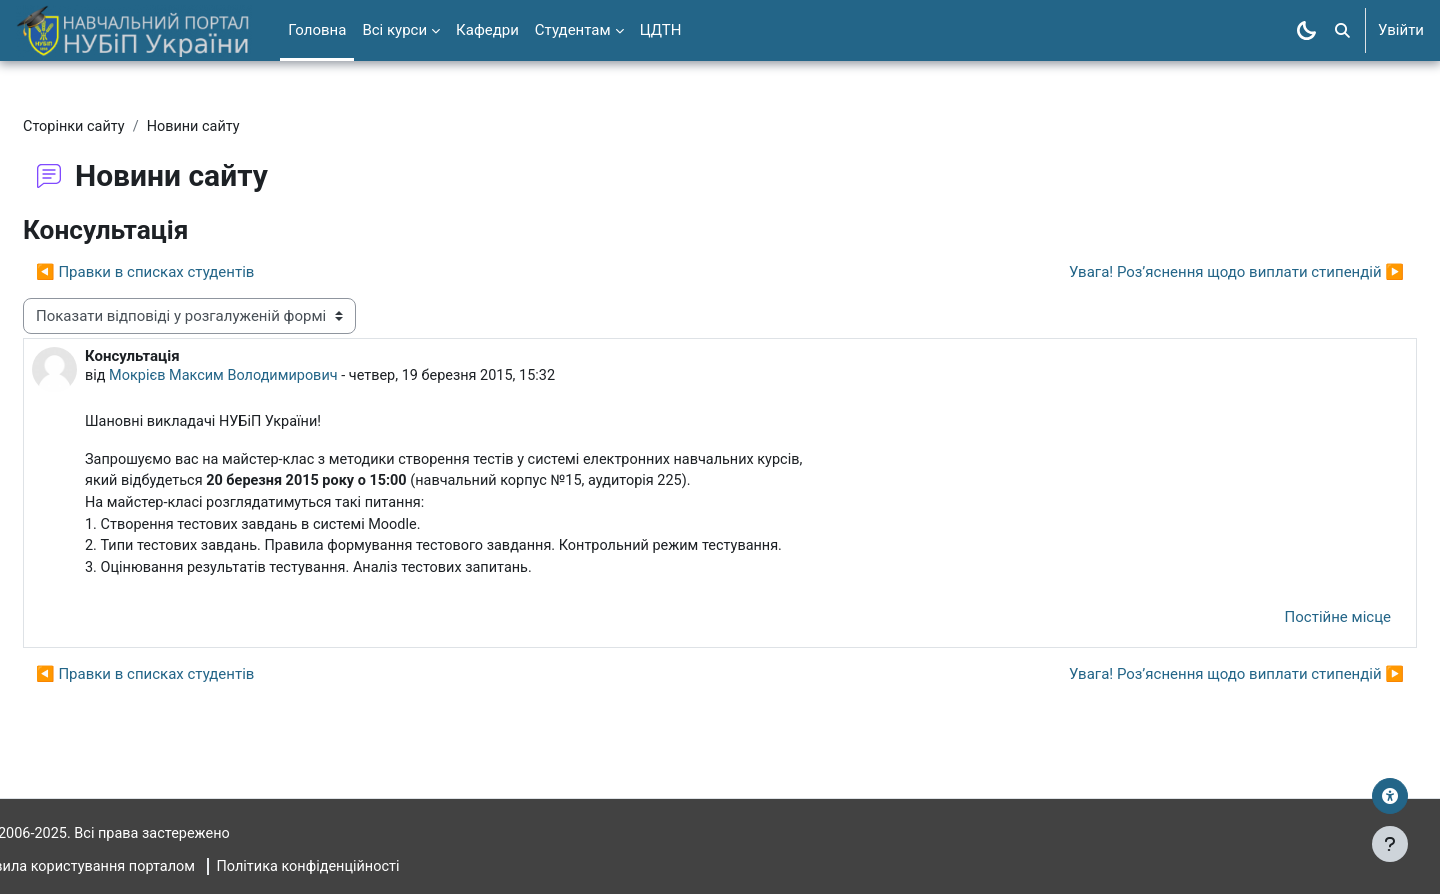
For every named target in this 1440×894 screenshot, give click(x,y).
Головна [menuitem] (317, 30)
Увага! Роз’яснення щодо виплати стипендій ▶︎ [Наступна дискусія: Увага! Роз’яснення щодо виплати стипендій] (1188, 273)
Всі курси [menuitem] (394, 30)
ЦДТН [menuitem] (661, 30)
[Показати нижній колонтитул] (1390, 844)
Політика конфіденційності (368, 867)
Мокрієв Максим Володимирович (276, 378)
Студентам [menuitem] (573, 30)
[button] (1342, 30)
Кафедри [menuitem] (487, 30)
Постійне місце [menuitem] (1290, 625)
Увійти (1401, 30)
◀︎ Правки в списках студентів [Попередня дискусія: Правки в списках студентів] (193, 273)
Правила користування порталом (134, 867)
